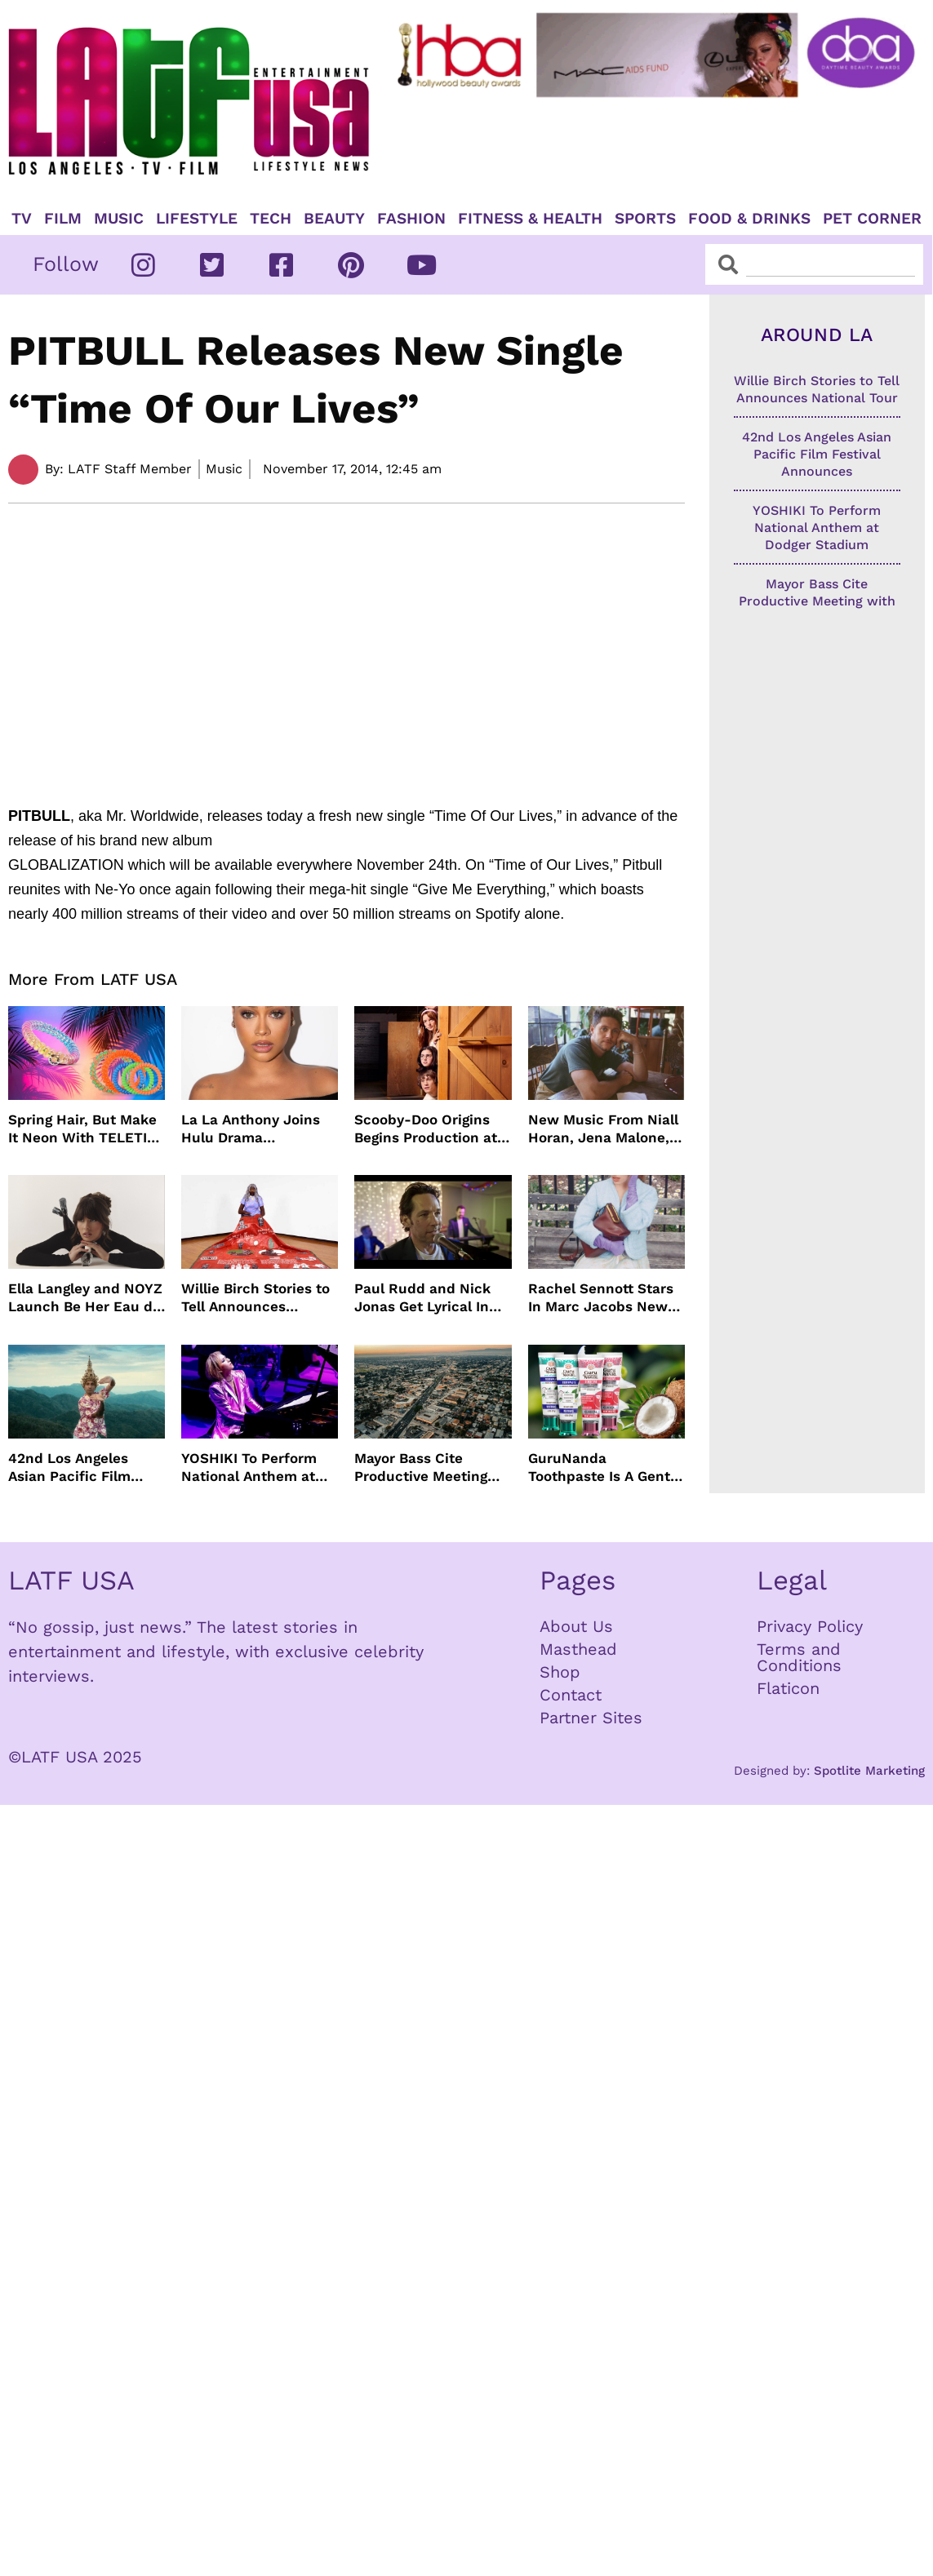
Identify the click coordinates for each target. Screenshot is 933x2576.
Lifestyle (197, 219)
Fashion (411, 219)
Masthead (578, 1649)
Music (119, 219)
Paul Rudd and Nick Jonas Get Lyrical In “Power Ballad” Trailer (430, 1297)
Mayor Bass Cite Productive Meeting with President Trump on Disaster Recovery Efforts (429, 1467)
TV (21, 219)
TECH (270, 219)
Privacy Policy (810, 1626)
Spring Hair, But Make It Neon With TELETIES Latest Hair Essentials (86, 1128)
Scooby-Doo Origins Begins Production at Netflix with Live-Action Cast (425, 1128)
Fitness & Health (530, 219)
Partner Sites (591, 1717)
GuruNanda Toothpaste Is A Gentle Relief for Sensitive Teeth (605, 1467)
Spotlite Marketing (869, 1770)
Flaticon (788, 1688)
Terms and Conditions (799, 1657)
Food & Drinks (749, 219)
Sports (645, 219)
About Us (576, 1626)
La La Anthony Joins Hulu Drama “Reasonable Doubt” (251, 1128)
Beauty (334, 219)
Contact (571, 1695)
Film (63, 219)
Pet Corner (872, 219)
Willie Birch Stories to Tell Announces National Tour (255, 1297)
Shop (560, 1672)
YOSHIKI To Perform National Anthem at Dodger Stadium (249, 1467)
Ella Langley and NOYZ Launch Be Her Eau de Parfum (85, 1297)
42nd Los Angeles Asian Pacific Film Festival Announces (74, 1467)
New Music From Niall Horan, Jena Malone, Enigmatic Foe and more (603, 1128)
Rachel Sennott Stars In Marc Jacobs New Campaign (600, 1297)
